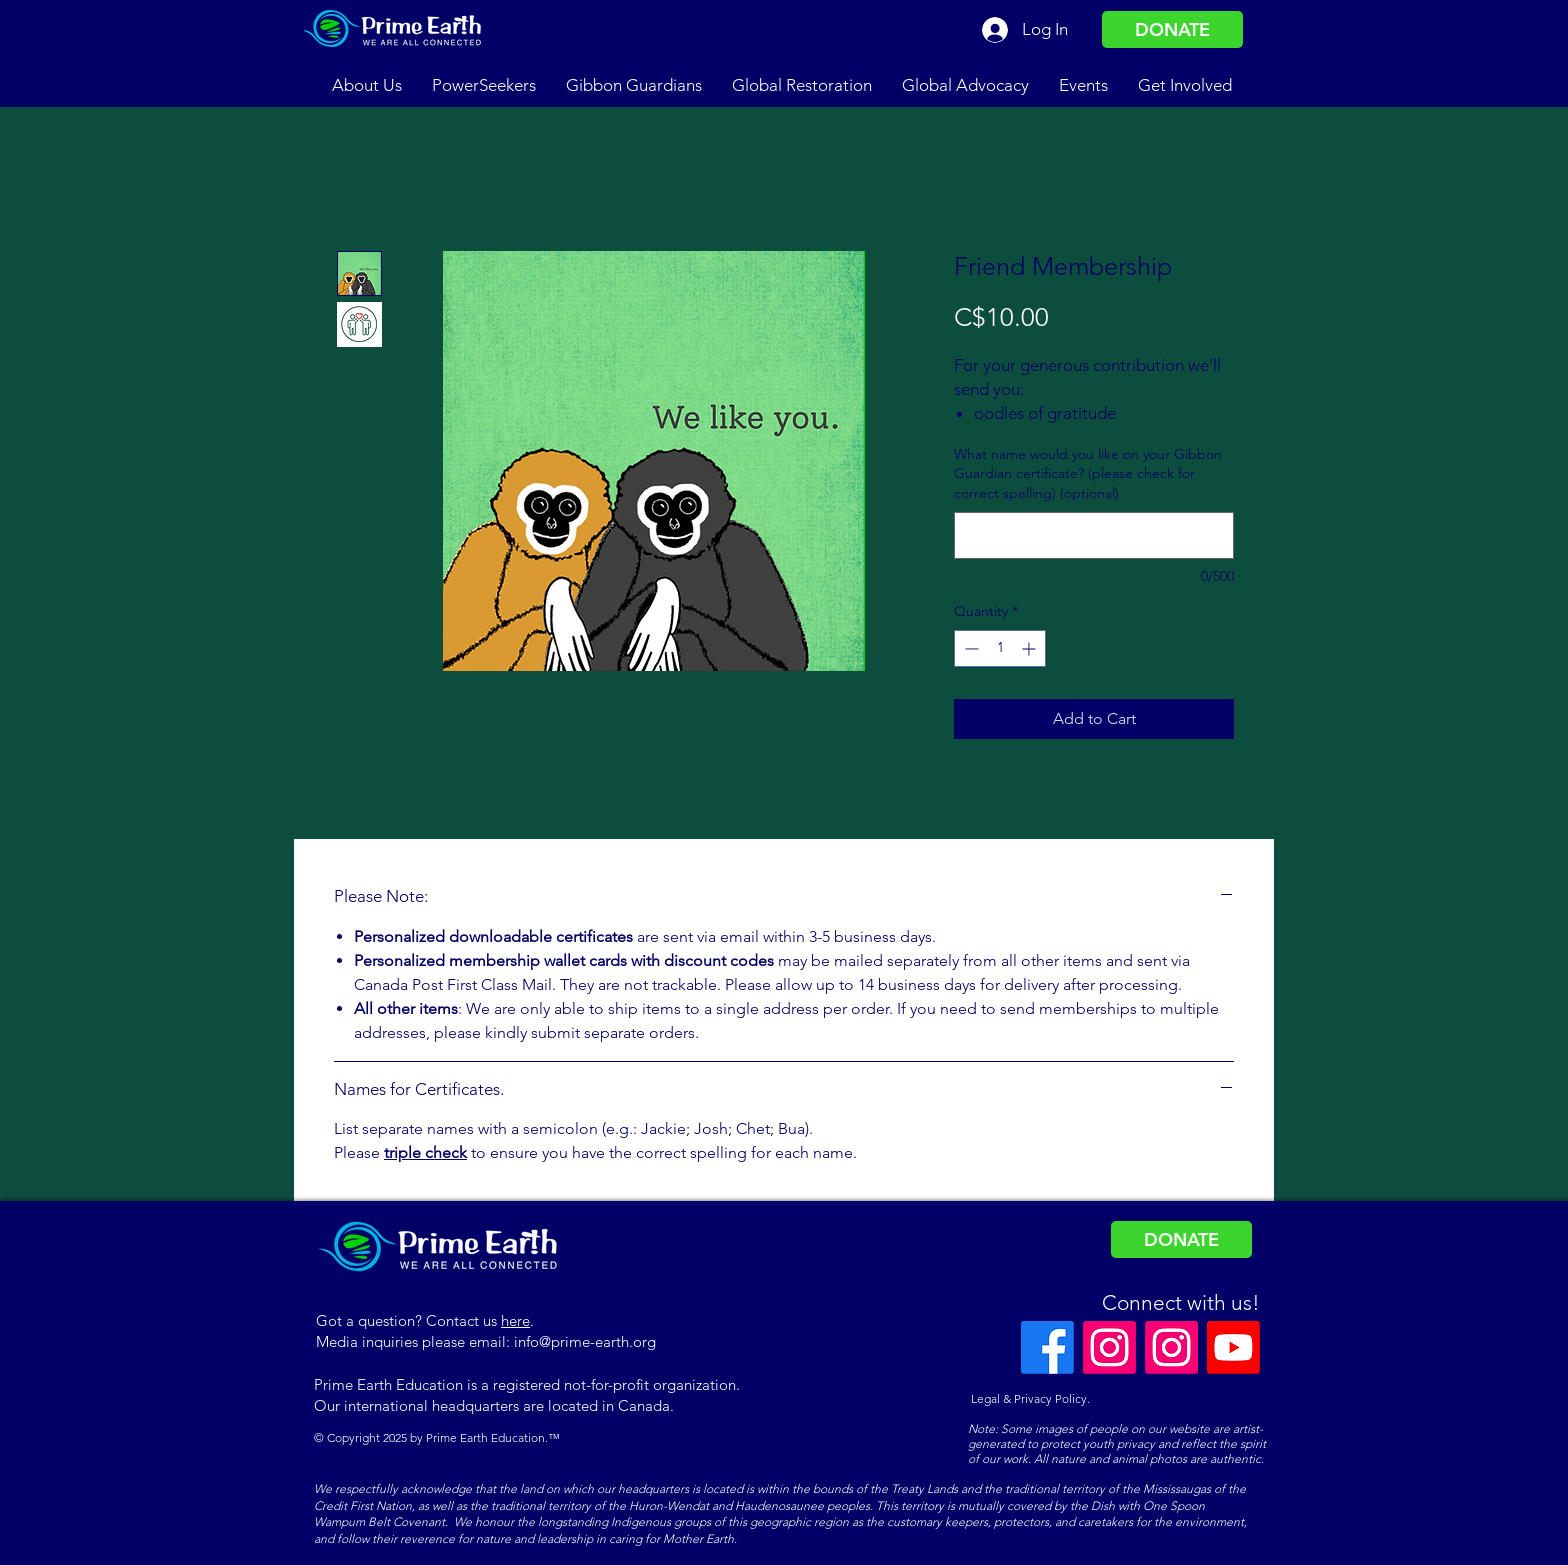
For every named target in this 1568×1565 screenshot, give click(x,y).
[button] (367, 85)
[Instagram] (1109, 1347)
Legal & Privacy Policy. (1029, 1398)
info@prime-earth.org (585, 1341)
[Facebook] (1047, 1347)
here (515, 1320)
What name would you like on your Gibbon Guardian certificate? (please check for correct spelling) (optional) (1088, 473)
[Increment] (1030, 648)
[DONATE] (1172, 29)
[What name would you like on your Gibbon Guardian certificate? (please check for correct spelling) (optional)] (1094, 535)
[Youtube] (1233, 1347)
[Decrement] (969, 648)
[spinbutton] (1000, 648)
